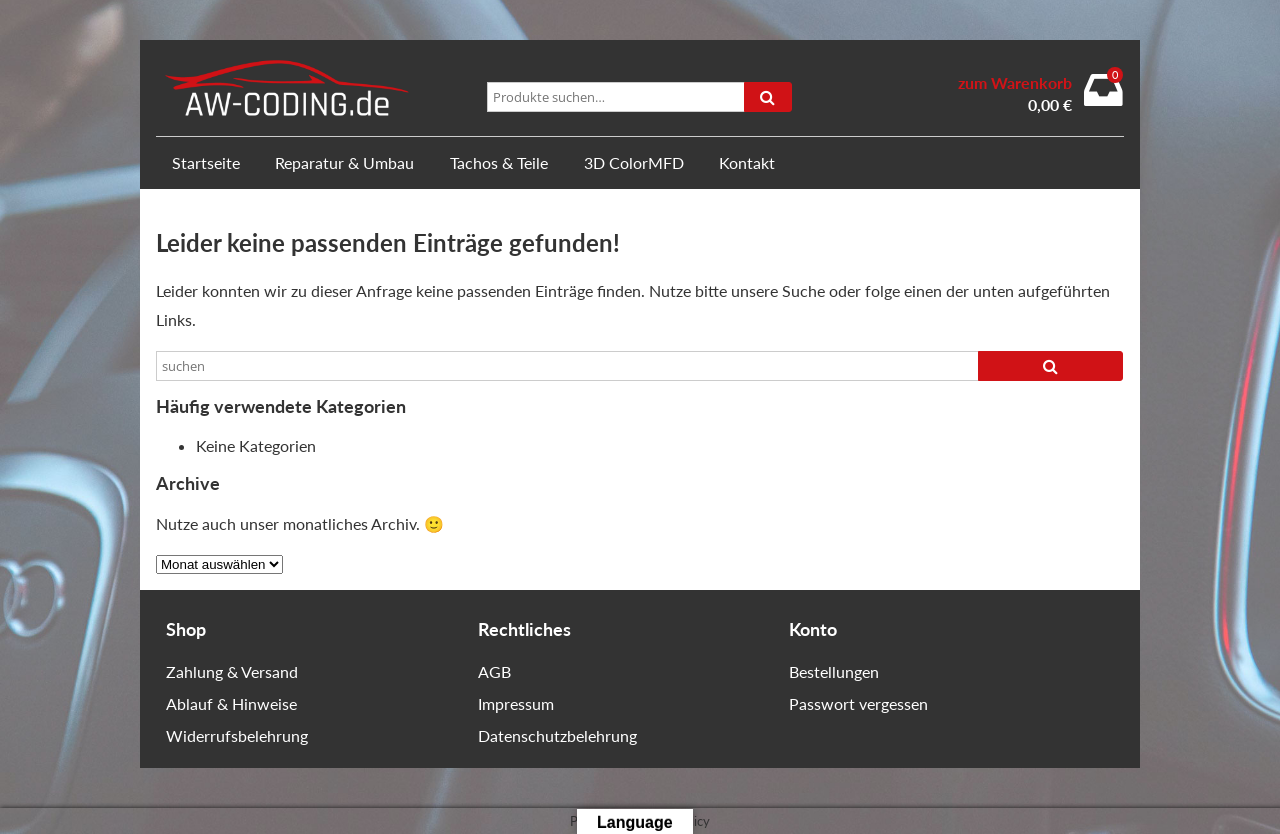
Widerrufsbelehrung (237, 735)
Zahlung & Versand (232, 671)
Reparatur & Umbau (344, 162)
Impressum (516, 703)
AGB (494, 671)
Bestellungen (834, 671)
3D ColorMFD (634, 162)
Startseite (206, 162)
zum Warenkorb (1015, 83)
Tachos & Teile (499, 162)
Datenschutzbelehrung (557, 735)
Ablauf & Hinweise (231, 703)
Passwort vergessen (858, 703)
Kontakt (747, 162)
